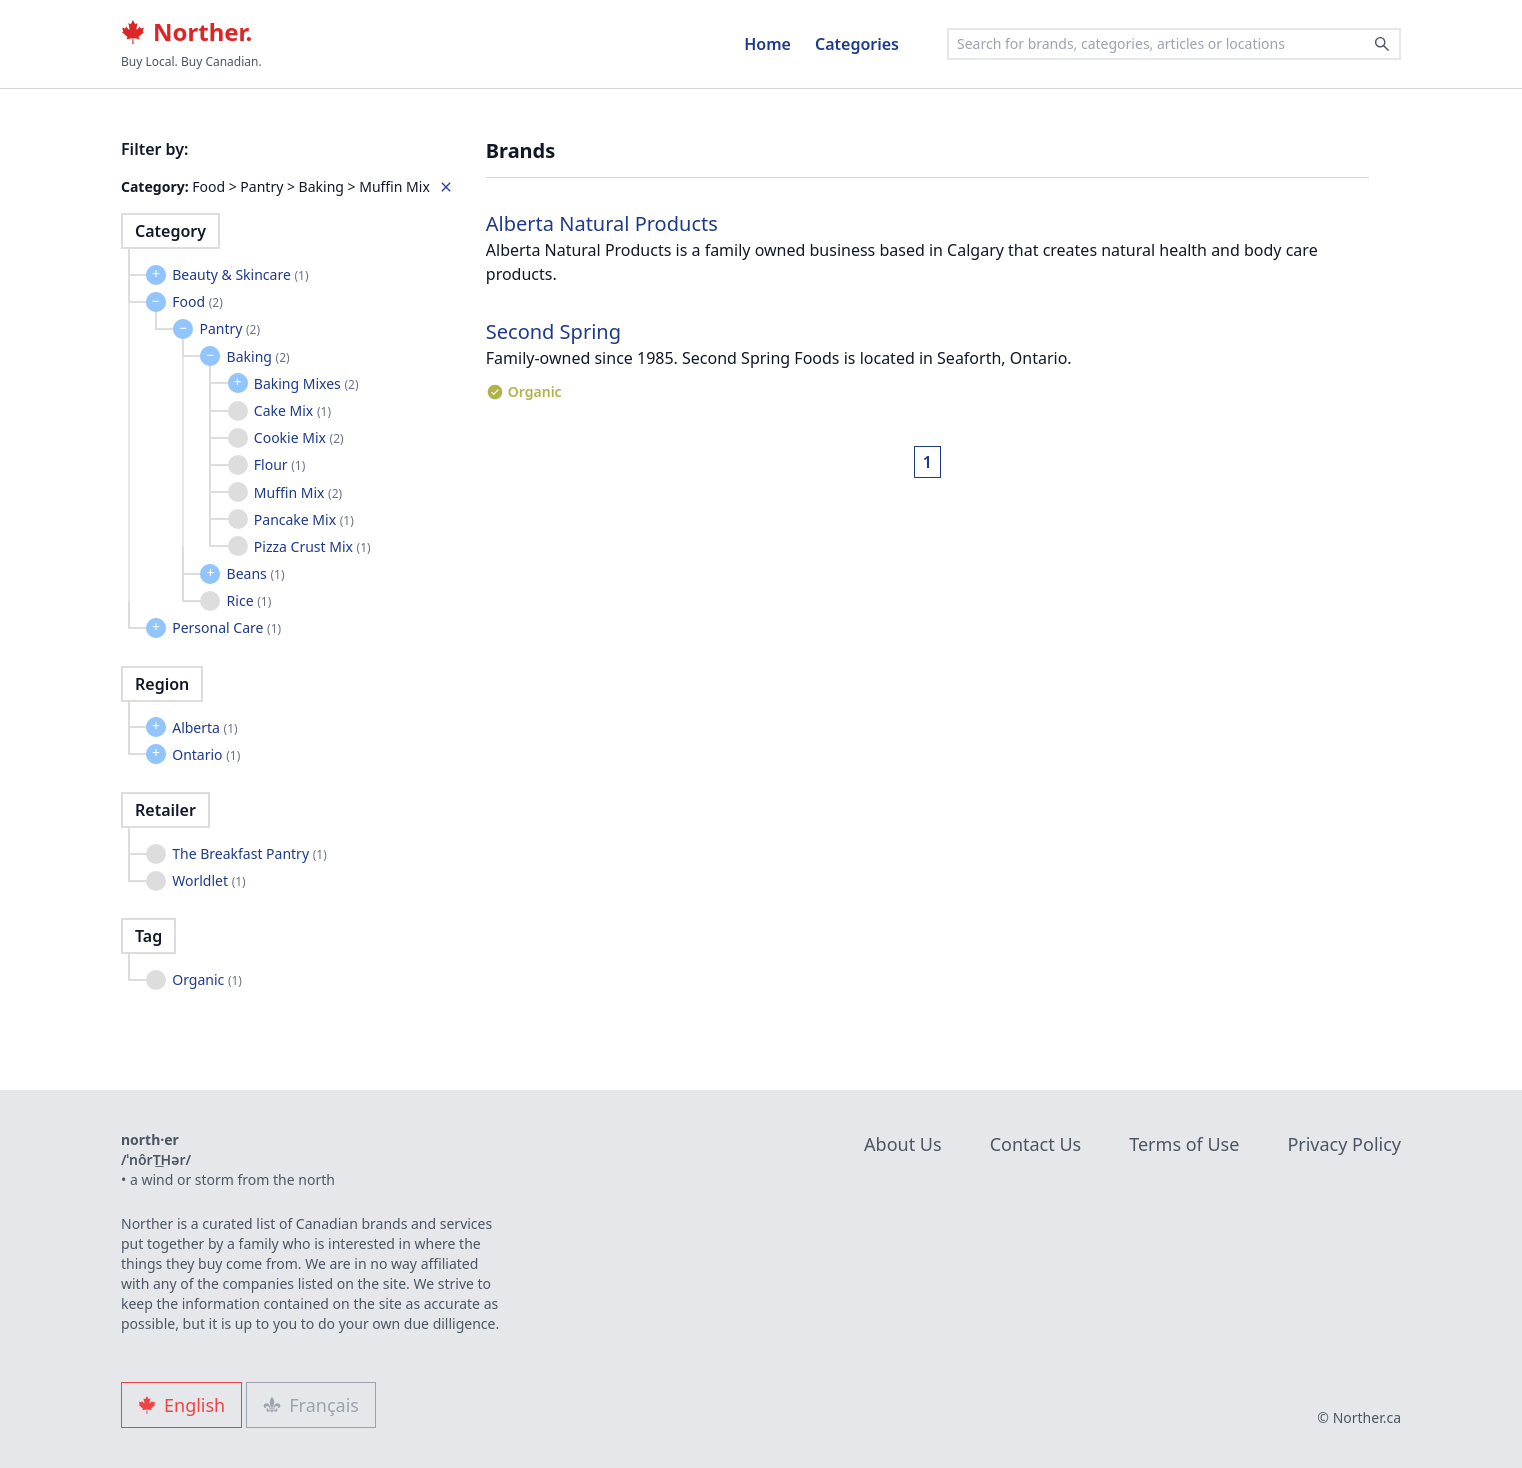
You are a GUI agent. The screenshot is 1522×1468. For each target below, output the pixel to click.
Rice (249, 600)
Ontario (206, 754)
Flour (280, 464)
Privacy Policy (1344, 1144)
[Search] (1382, 44)
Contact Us (1036, 1144)
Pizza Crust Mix (312, 546)
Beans (256, 573)
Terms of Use (1184, 1144)
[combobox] (1174, 44)
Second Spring (553, 331)
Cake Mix (292, 410)
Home (767, 44)
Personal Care (226, 627)
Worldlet (209, 880)
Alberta (205, 727)
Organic (207, 979)
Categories (857, 44)
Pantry (229, 328)
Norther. (186, 32)
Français (311, 1405)
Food (197, 301)
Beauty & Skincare (240, 274)
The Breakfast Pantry (249, 853)
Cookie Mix (299, 437)
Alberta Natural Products (602, 223)
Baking (258, 356)
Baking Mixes (306, 383)
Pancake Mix (304, 519)
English (181, 1405)
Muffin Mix (298, 492)
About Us (903, 1144)
